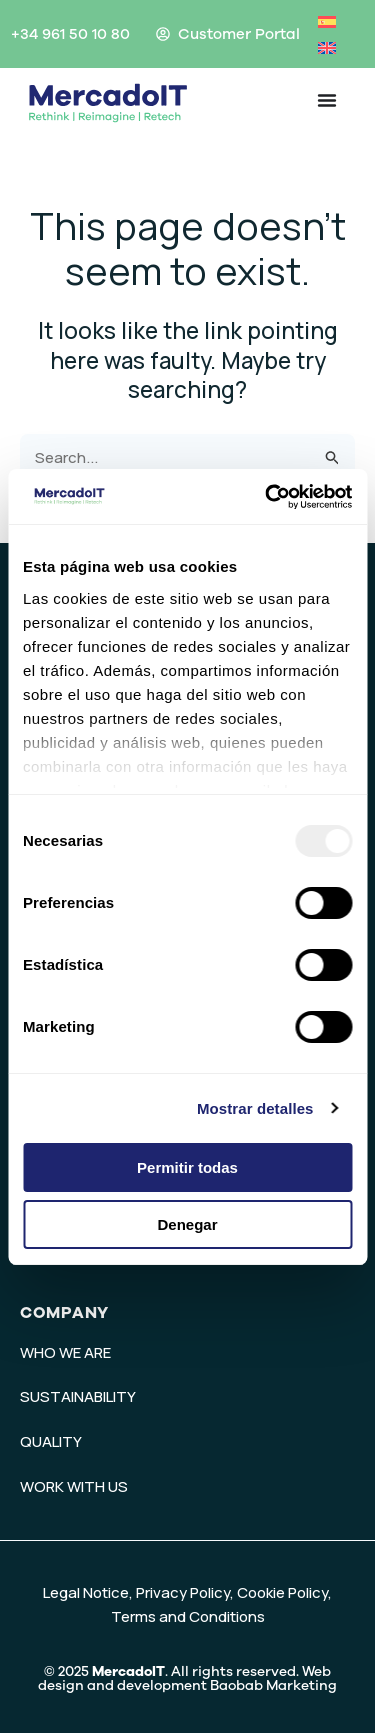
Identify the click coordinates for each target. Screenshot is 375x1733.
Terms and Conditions (188, 1616)
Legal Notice (86, 1592)
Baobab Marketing (273, 1685)
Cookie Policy (282, 1592)
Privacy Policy (183, 1592)
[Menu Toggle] (327, 100)
